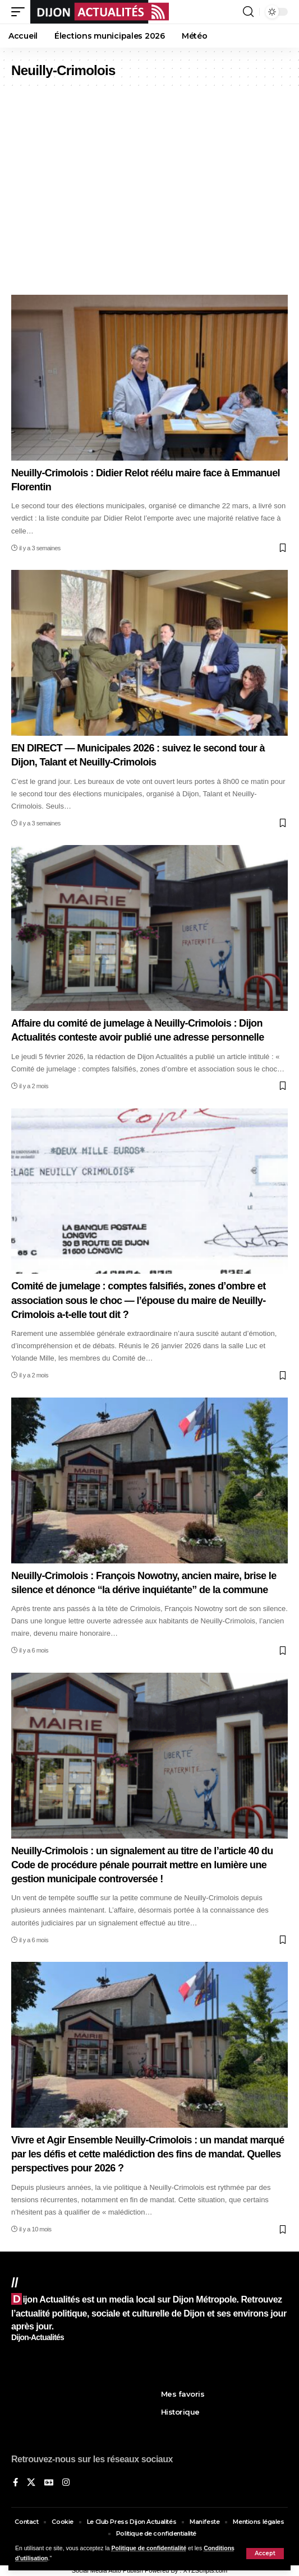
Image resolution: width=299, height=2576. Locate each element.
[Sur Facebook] (15, 2483)
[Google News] (49, 2483)
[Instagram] (66, 2483)
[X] (31, 2483)
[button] (265, 2553)
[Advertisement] (149, 199)
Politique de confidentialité (149, 2548)
